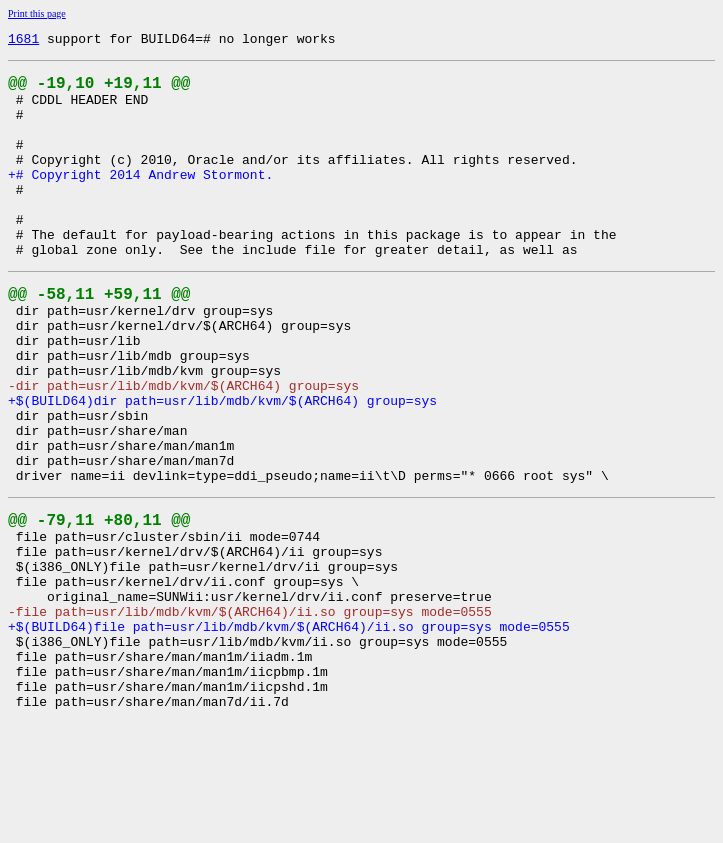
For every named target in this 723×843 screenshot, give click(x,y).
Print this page (37, 13)
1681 (23, 41)
